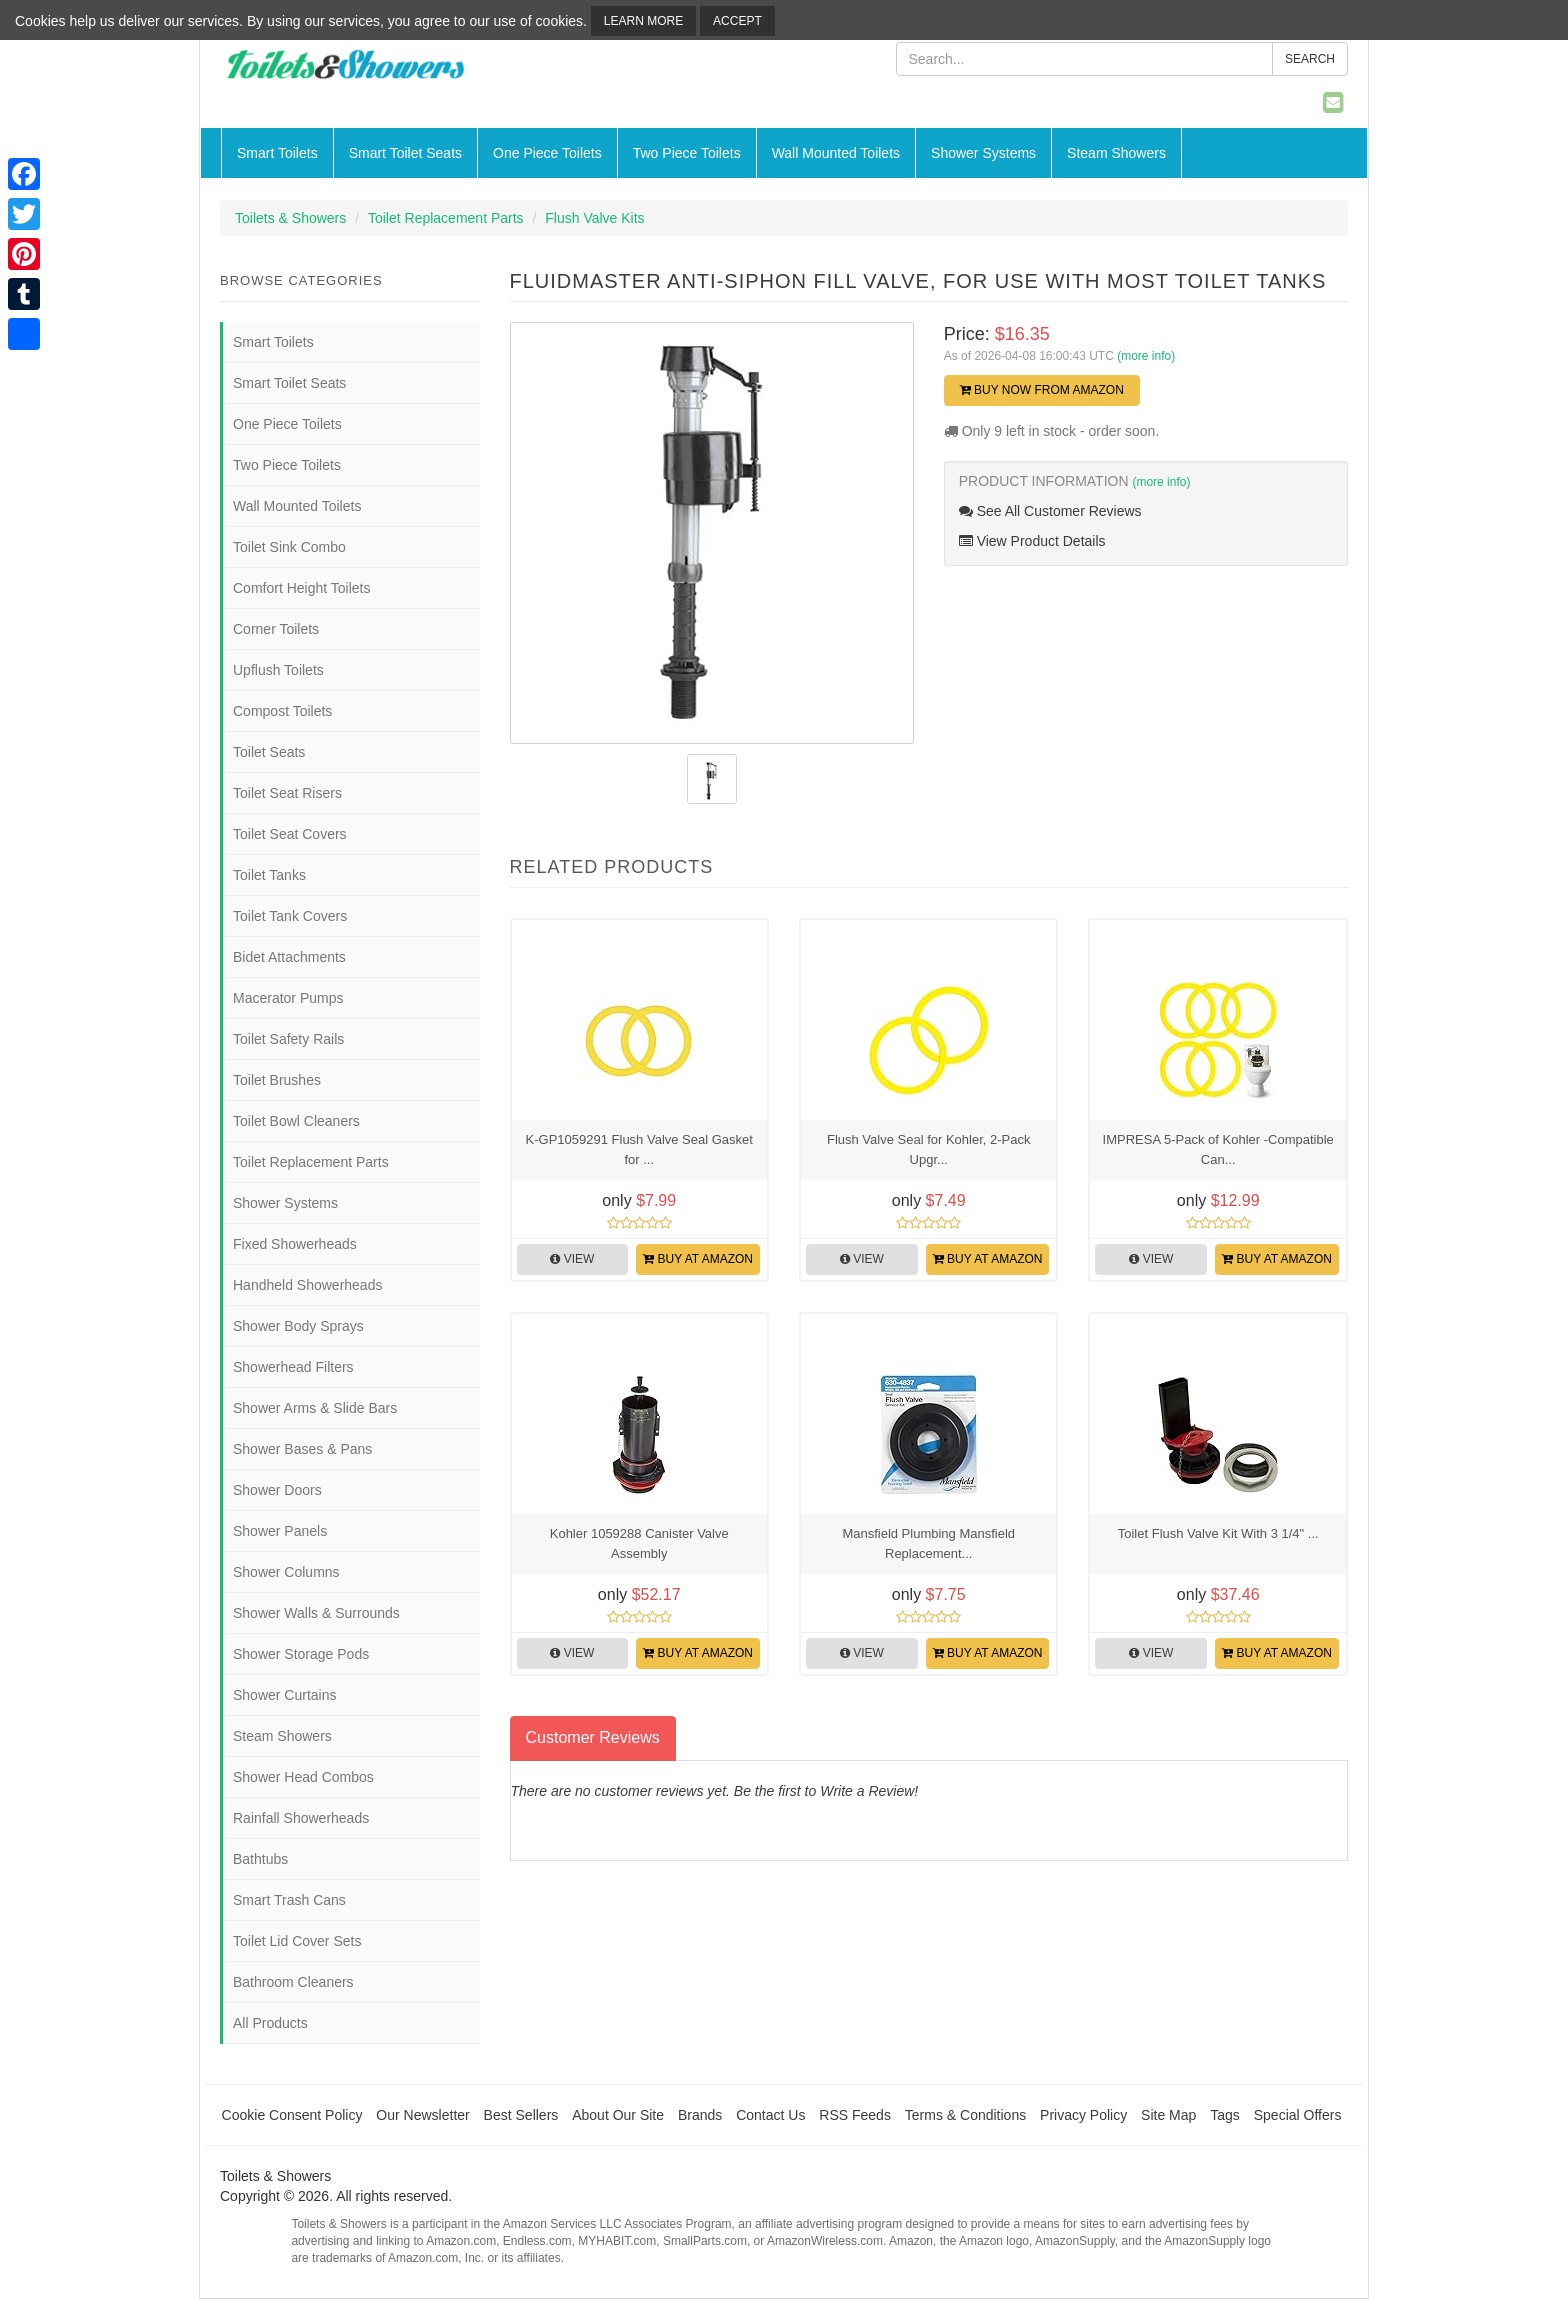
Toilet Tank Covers (290, 916)
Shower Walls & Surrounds (316, 1613)
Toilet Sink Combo (289, 547)
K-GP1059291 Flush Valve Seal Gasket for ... (639, 1149)
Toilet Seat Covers (290, 834)
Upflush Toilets (278, 670)
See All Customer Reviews (1050, 511)
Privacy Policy (1083, 2115)
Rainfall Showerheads (301, 1818)
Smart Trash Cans (289, 1900)
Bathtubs (260, 1859)
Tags (1225, 2115)
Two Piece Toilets (687, 153)
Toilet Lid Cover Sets (297, 1941)
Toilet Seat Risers (287, 793)
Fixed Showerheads (295, 1244)
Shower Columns (286, 1572)
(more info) (1146, 356)
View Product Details (1032, 541)
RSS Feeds (855, 2115)
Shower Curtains (285, 1695)
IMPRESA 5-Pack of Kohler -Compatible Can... (1218, 1149)
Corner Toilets (276, 629)
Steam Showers (1116, 153)
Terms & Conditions (965, 2115)
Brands (700, 2115)
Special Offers (1298, 2115)
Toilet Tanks (269, 875)
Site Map (1168, 2115)
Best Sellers (521, 2115)
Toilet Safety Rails (288, 1039)
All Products (270, 2023)
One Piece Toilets (547, 153)
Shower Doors (277, 1490)
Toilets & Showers (290, 218)
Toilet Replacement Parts (446, 218)
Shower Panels (280, 1531)
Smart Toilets (277, 153)
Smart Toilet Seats (405, 153)
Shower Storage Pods (301, 1654)
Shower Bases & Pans (302, 1449)
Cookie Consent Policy (292, 2115)
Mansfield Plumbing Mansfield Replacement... (928, 1543)
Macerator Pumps (288, 998)
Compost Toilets (282, 711)
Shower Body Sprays (298, 1326)
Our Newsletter (422, 2115)
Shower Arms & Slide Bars (315, 1408)
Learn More (643, 21)
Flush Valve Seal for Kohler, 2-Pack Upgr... (929, 1149)
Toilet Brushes (277, 1080)
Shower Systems (983, 153)
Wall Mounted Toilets (836, 153)
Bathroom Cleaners (293, 1982)
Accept (737, 21)
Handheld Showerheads (307, 1285)
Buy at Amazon (698, 1259)
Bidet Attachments (289, 957)
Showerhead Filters (293, 1367)
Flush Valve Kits (594, 218)
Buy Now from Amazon (1042, 390)
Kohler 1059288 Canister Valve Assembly (639, 1543)
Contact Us (770, 2115)
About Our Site (618, 2115)
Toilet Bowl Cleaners (296, 1121)
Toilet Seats (269, 752)
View (572, 1259)
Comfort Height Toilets (301, 588)
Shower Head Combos (303, 1777)
